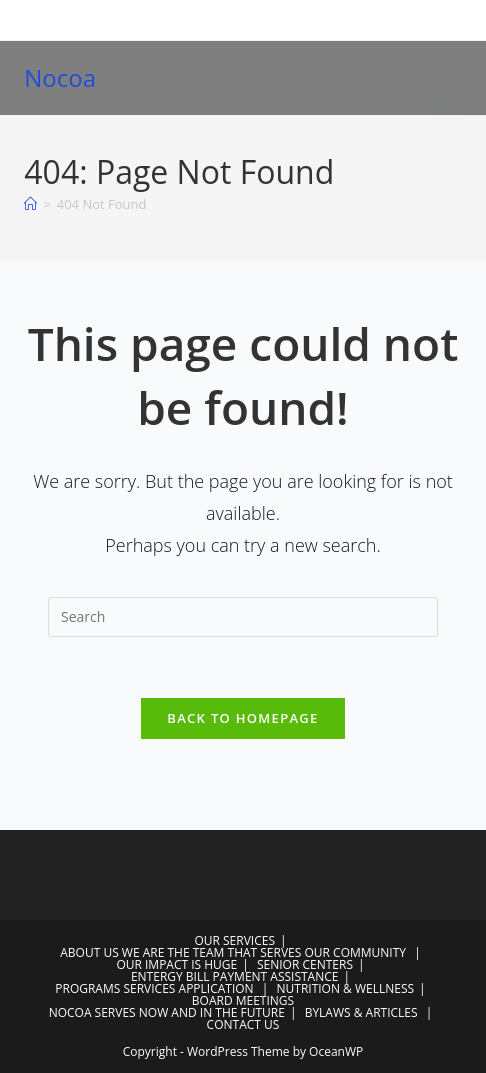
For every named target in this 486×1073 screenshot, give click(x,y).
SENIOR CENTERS (305, 964)
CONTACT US (243, 1024)
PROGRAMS (87, 988)
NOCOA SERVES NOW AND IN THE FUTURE (167, 1012)
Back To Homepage (242, 718)
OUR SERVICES (234, 940)
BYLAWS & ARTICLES (361, 1012)
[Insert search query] (243, 617)
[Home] (30, 204)
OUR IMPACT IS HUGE (176, 964)
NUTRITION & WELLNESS (346, 988)
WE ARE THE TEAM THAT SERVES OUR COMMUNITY (264, 952)
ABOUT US (89, 952)
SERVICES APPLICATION (188, 988)
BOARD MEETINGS (243, 1000)
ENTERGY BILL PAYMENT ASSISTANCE (235, 976)
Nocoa (60, 77)
